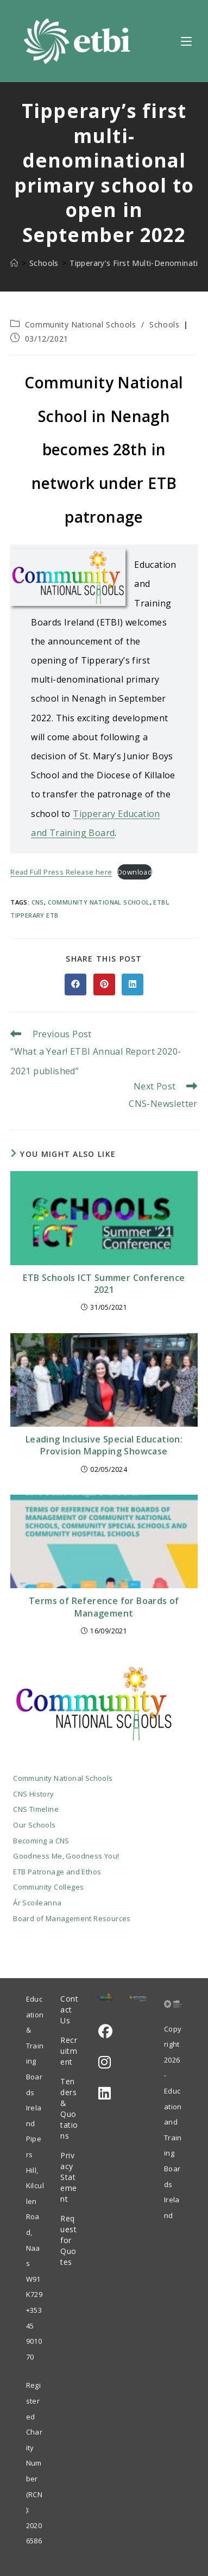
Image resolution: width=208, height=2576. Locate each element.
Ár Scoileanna (37, 1903)
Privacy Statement (68, 2177)
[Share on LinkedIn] (132, 984)
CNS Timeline (36, 1809)
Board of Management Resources (72, 1918)
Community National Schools (80, 324)
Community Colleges (48, 1887)
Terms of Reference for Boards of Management (104, 1607)
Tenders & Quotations (69, 2108)
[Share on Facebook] (75, 984)
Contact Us (69, 2009)
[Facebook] (105, 2031)
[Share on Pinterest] (104, 984)
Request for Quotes (68, 2240)
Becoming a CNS (41, 1841)
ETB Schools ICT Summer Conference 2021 (104, 1284)
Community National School (99, 902)
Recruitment (68, 2051)
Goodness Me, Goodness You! (66, 1856)
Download (134, 872)
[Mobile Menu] (186, 41)
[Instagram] (104, 2062)
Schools (164, 324)
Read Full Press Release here (61, 872)
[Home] (14, 263)
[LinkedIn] (104, 2093)
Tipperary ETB (34, 915)
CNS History (33, 1794)
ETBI (160, 902)
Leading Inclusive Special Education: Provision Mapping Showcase (104, 1445)
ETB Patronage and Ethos (57, 1872)
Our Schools (34, 1825)
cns (37, 902)
